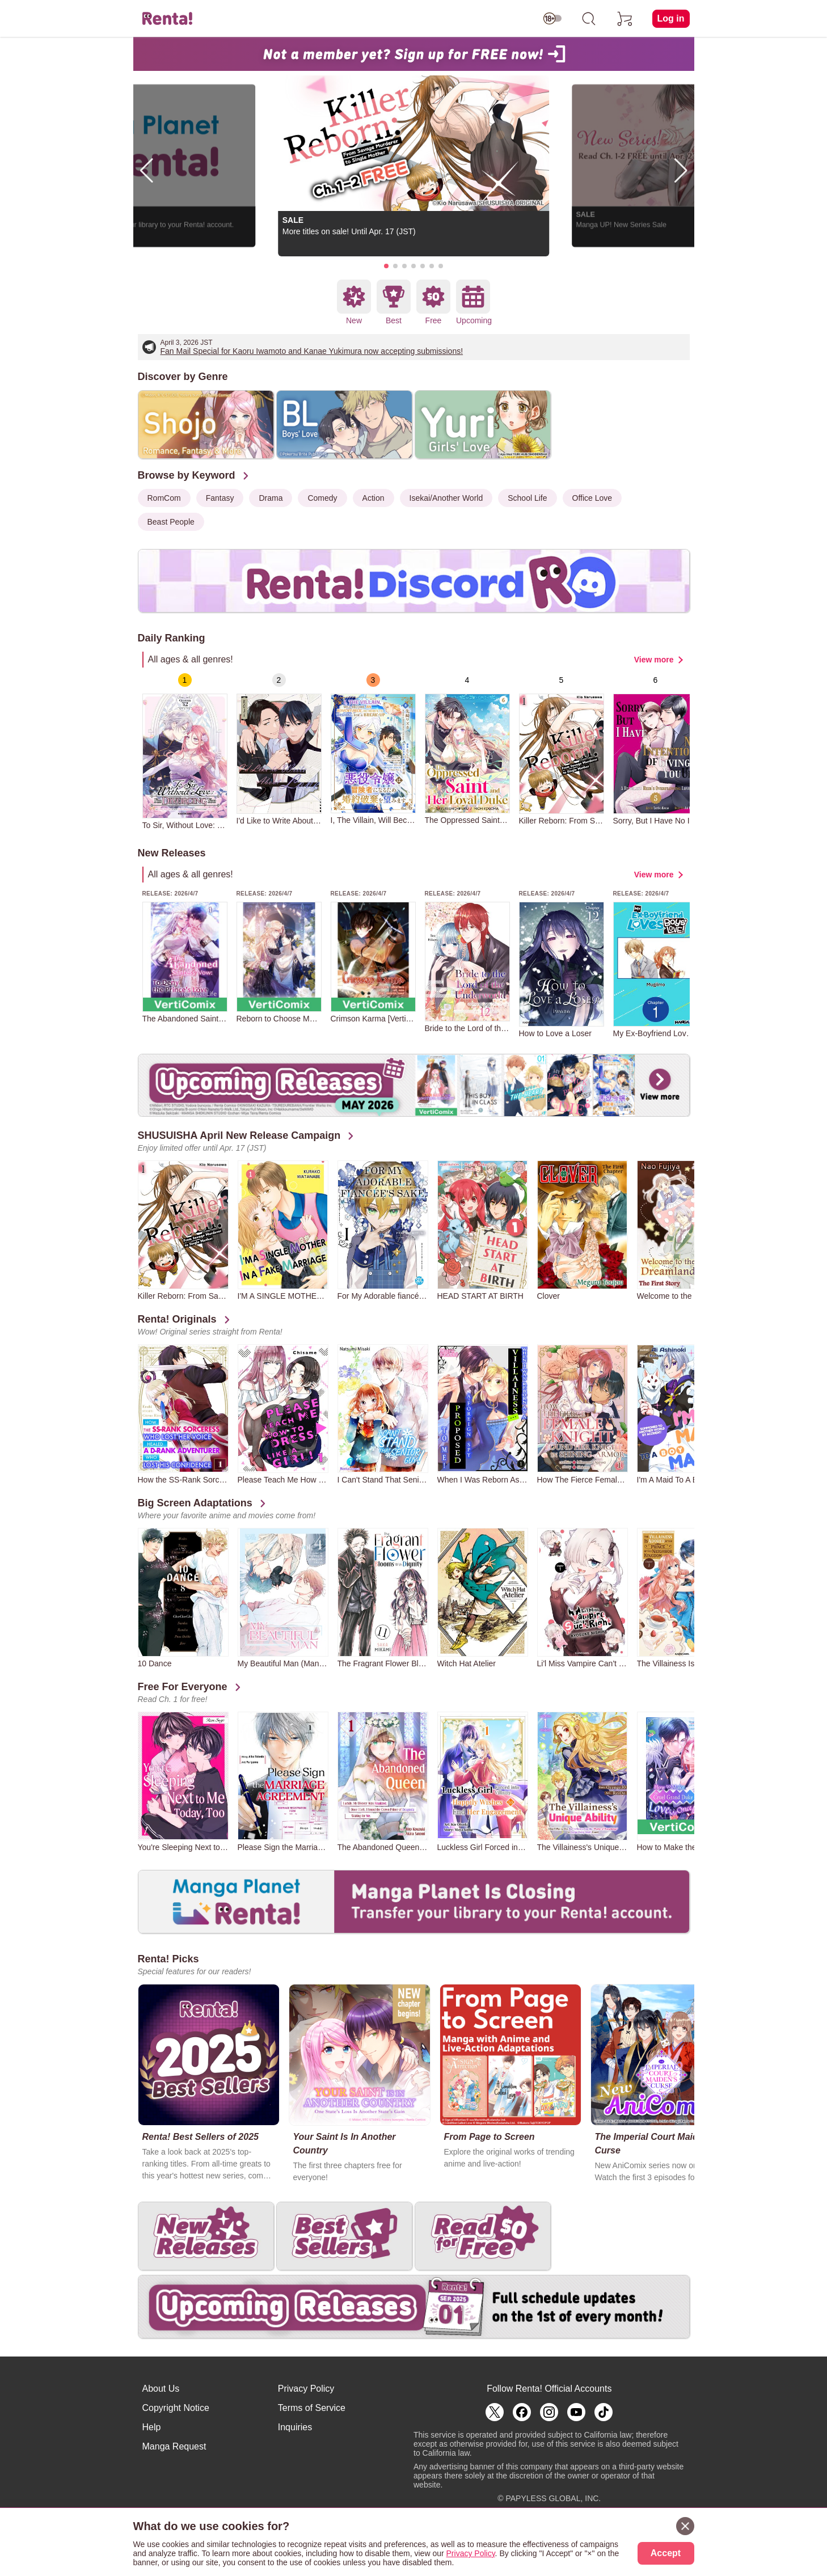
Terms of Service (311, 2408)
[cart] (625, 19)
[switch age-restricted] (552, 18)
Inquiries (295, 2427)
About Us (161, 2388)
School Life (527, 497)
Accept (666, 2553)
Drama (270, 497)
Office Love (592, 497)
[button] (386, 266)
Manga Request (174, 2446)
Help (151, 2427)
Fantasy (220, 497)
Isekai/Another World (446, 497)
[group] (184, 751)
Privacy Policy (306, 2388)
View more (654, 659)
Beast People (171, 521)
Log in (671, 18)
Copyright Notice (175, 2408)
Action (373, 497)
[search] (589, 19)
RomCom (164, 497)
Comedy (322, 497)
